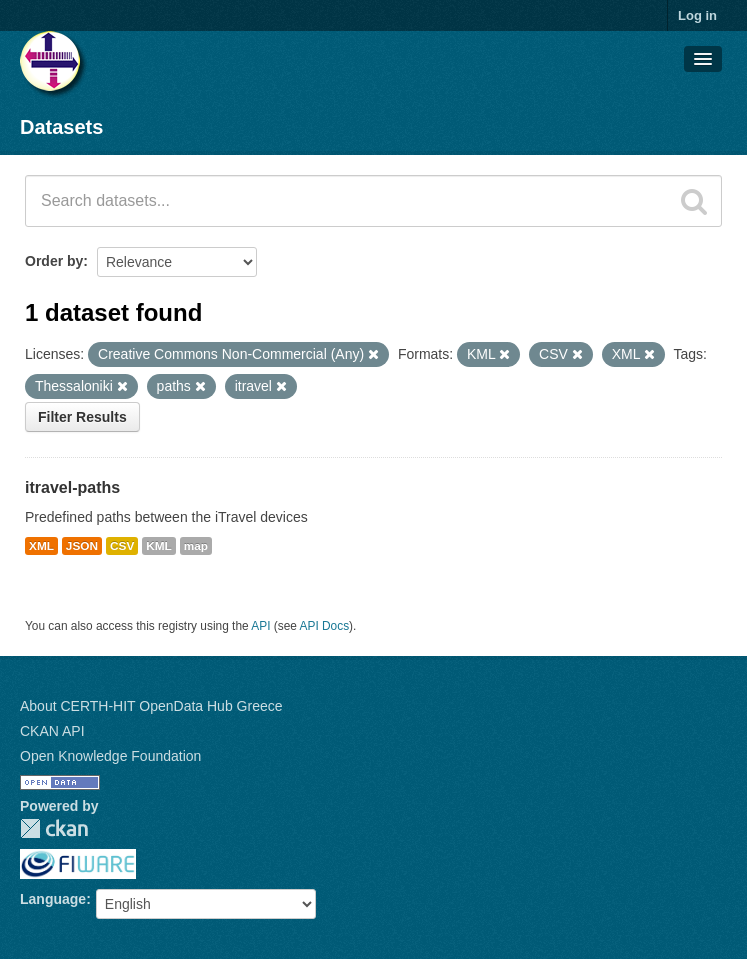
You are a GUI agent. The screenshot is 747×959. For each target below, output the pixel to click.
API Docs (325, 626)
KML (159, 546)
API (260, 626)
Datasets (61, 127)
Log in (697, 15)
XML (41, 546)
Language (53, 899)
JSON (82, 546)
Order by (54, 261)
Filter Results (82, 417)
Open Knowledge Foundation (110, 756)
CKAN (54, 828)
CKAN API (52, 731)
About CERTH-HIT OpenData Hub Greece (151, 706)
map (196, 546)
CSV (122, 546)
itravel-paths (72, 487)
